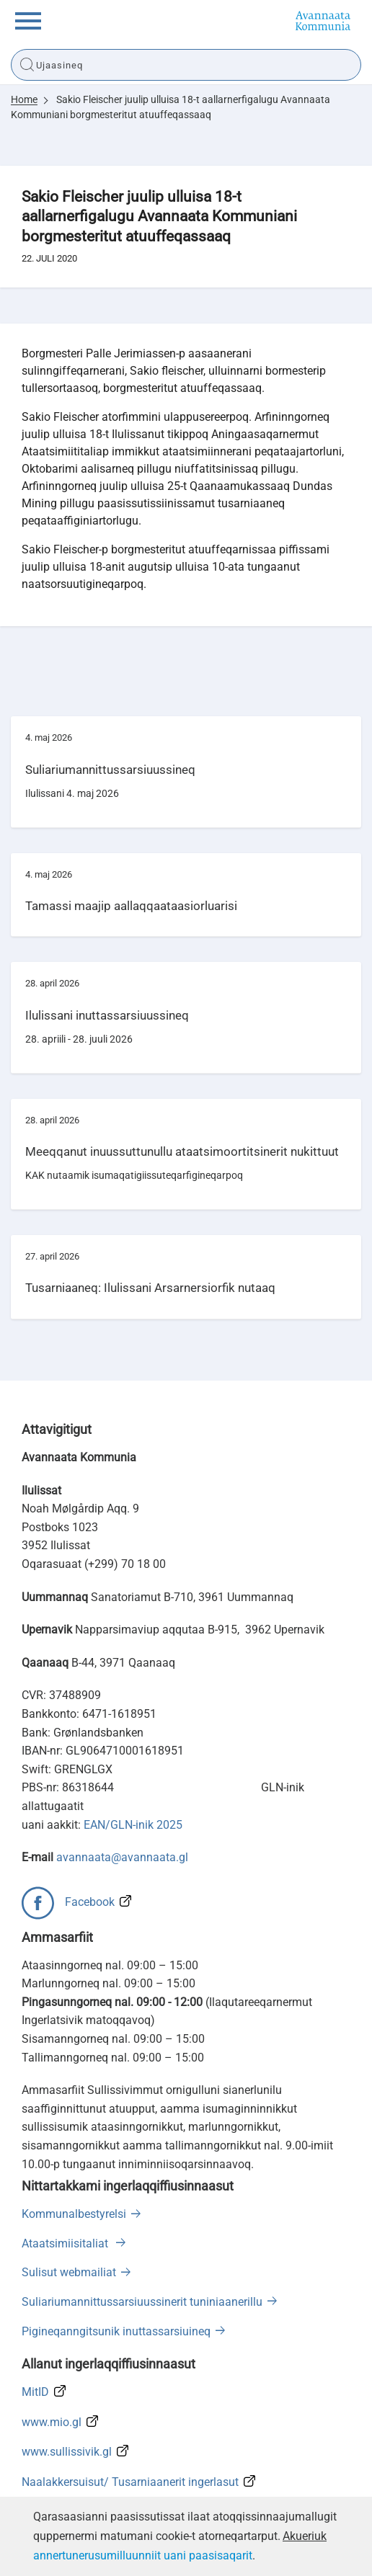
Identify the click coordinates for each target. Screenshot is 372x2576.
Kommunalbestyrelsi (74, 2214)
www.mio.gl (51, 2422)
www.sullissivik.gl (67, 2452)
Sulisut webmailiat (69, 2272)
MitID (35, 2392)
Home (24, 99)
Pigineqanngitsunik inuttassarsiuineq (116, 2331)
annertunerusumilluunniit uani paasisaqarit (142, 2555)
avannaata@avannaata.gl (122, 1857)
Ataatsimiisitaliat (66, 2243)
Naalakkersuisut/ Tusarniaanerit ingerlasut (130, 2482)
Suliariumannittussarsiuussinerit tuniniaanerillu (142, 2302)
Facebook (90, 1902)
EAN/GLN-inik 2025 (133, 1825)
